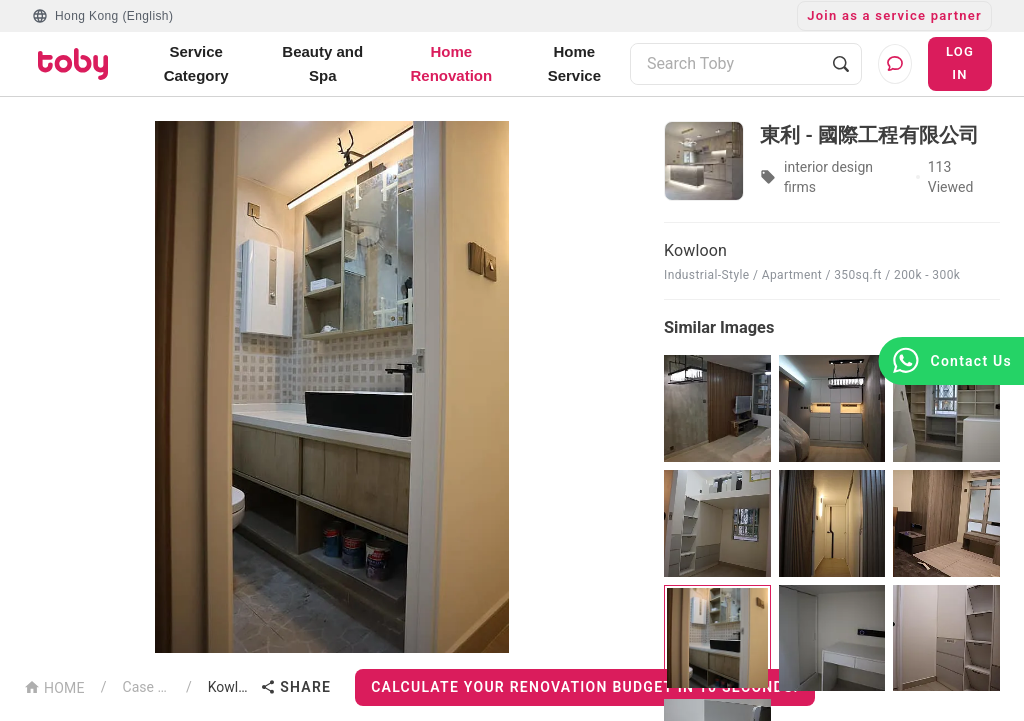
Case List (146, 687)
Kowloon (230, 687)
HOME (54, 686)
